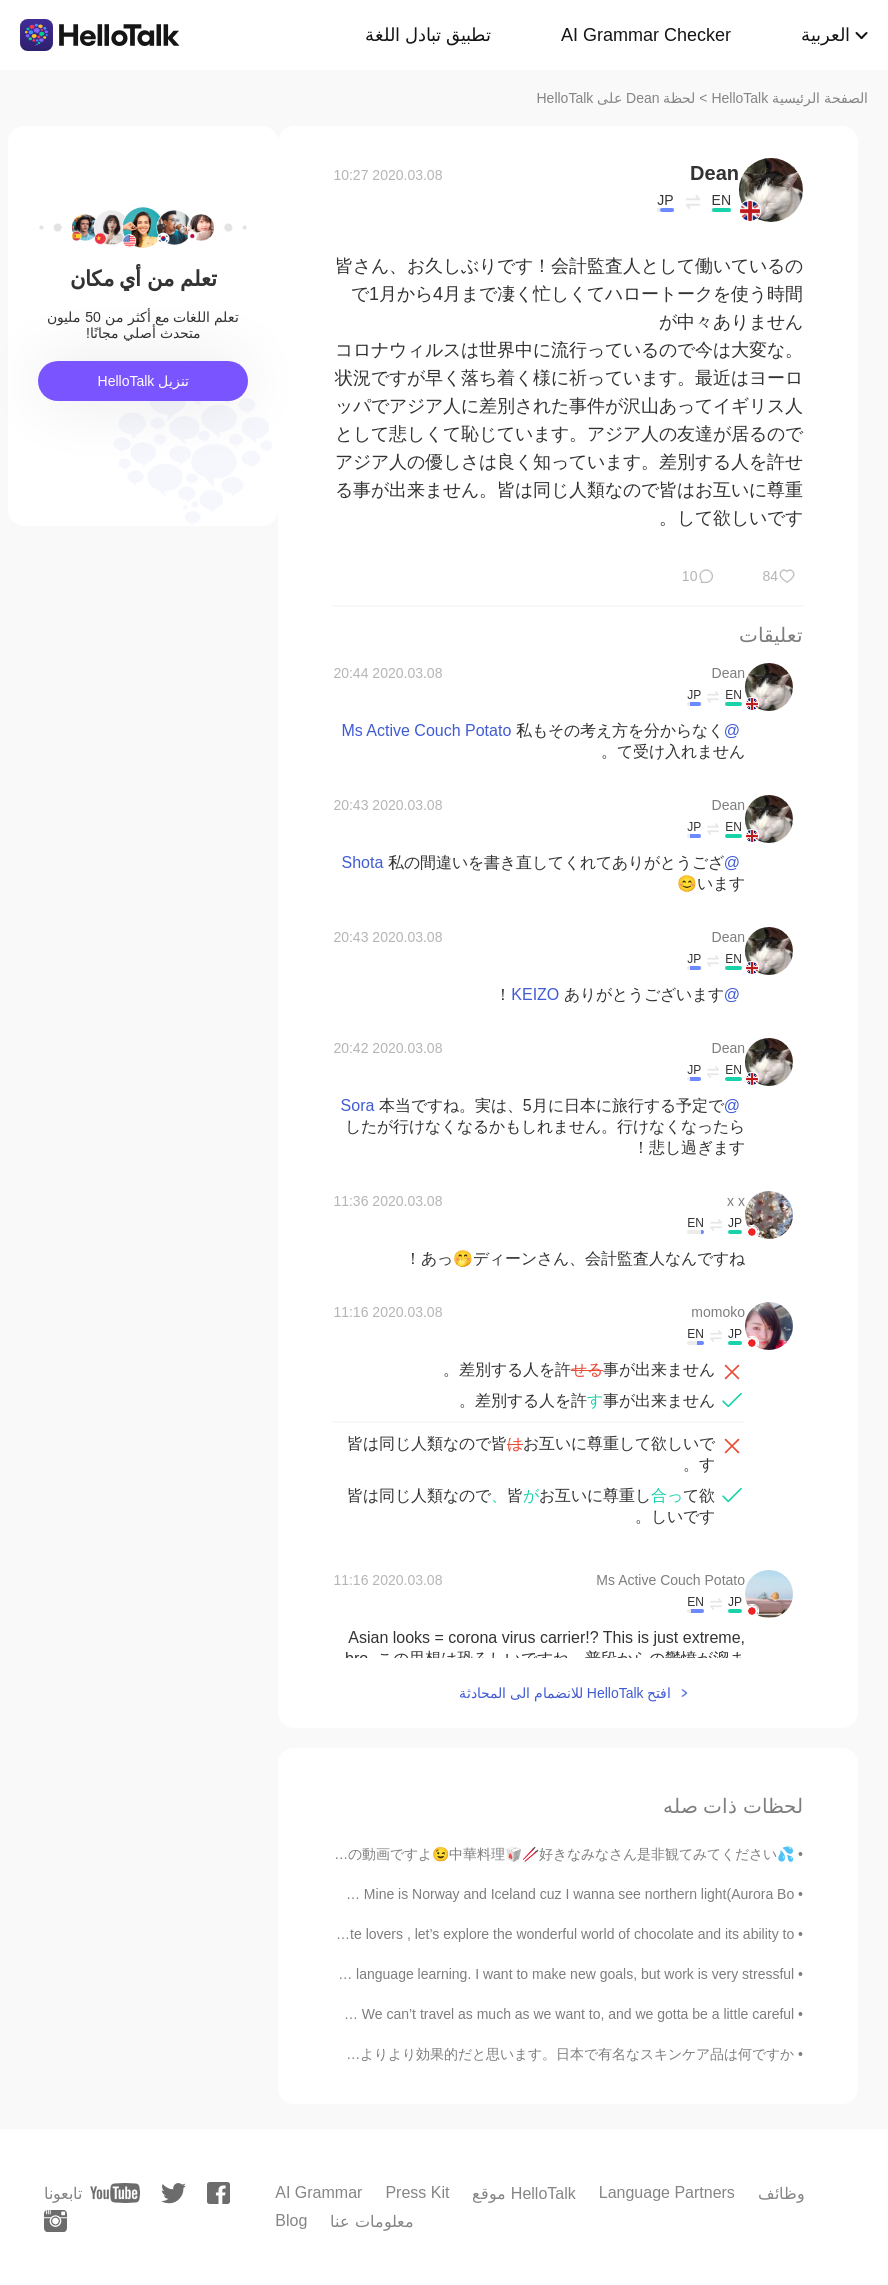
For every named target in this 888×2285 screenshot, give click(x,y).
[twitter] (173, 2193)
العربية (825, 35)
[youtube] (115, 2193)
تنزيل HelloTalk (144, 381)
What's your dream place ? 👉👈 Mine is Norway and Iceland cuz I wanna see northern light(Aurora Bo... (469, 1894)
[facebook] (218, 2193)
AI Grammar (318, 2192)
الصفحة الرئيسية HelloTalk (789, 98)
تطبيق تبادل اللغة (428, 35)
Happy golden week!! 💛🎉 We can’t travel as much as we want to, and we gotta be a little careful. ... (482, 2014)
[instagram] (55, 2221)
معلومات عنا (371, 2221)
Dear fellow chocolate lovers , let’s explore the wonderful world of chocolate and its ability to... (505, 1934)
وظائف (781, 2193)
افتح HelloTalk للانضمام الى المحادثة (565, 1693)
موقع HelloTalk (523, 2193)
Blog (291, 2220)
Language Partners (667, 2192)
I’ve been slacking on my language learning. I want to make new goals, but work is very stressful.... (488, 1974)
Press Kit (417, 2192)
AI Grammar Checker (646, 35)
